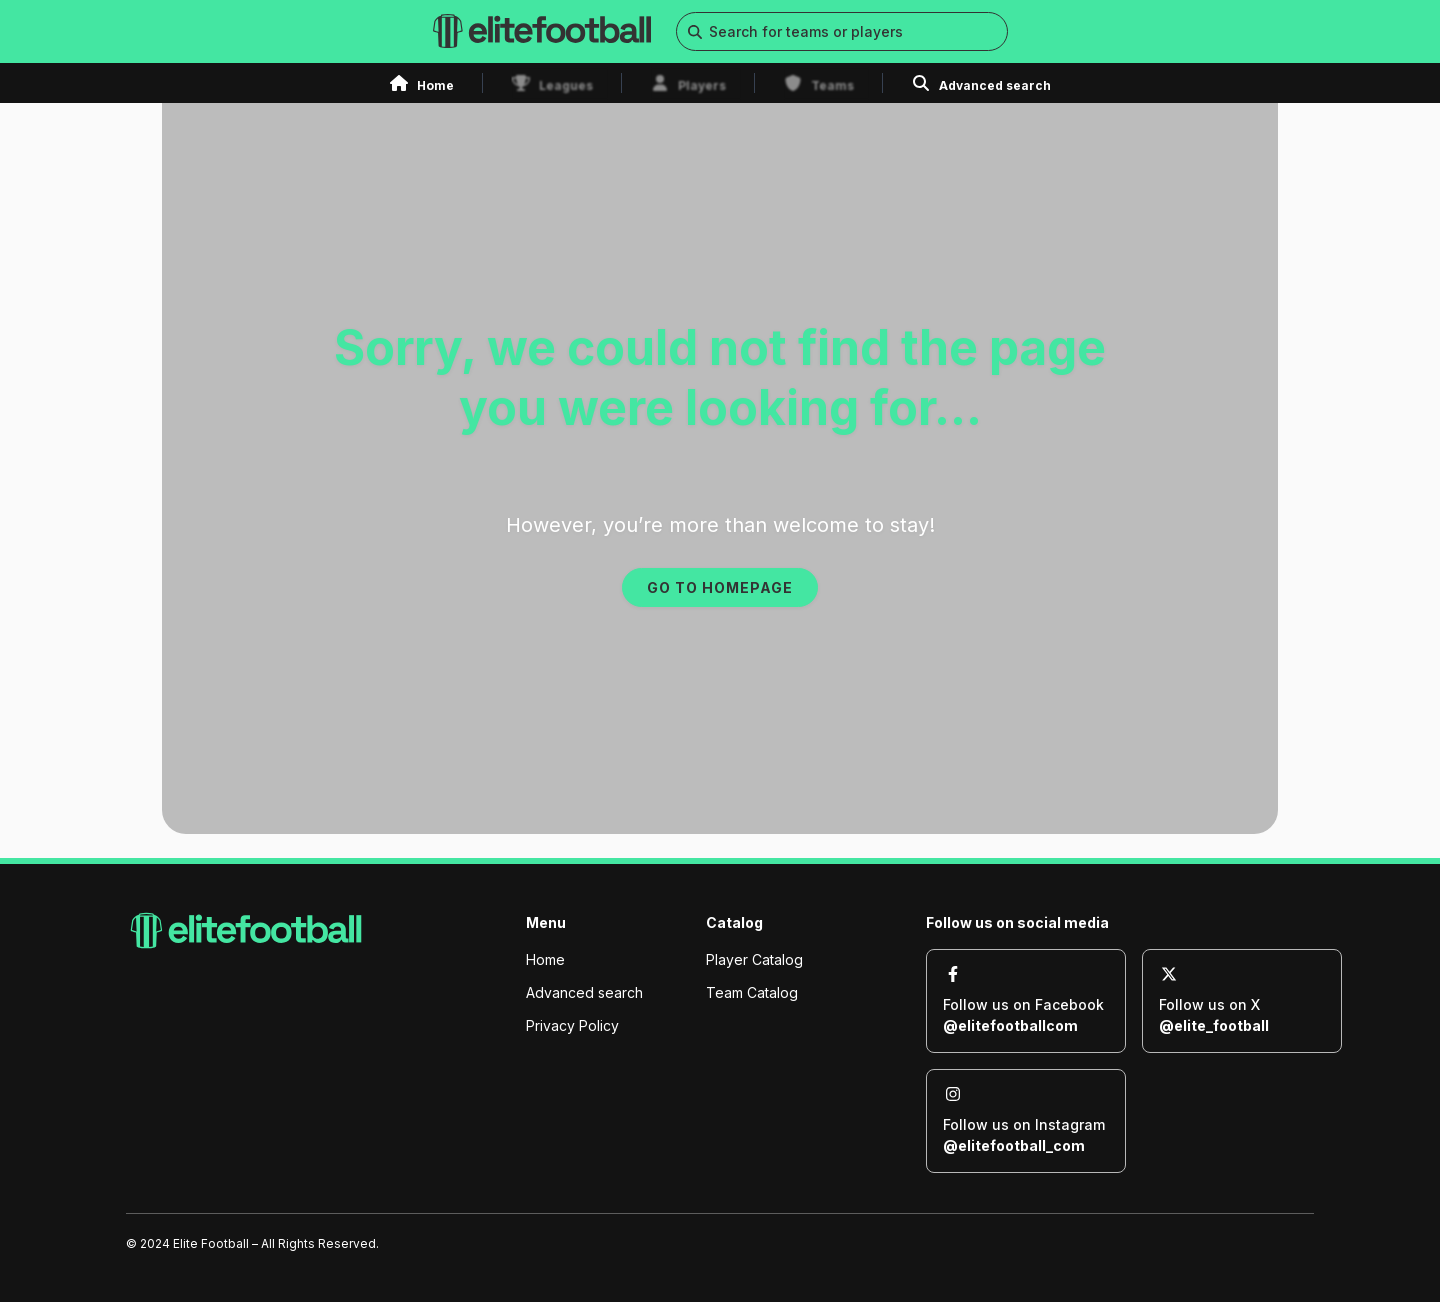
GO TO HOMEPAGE (720, 587)
